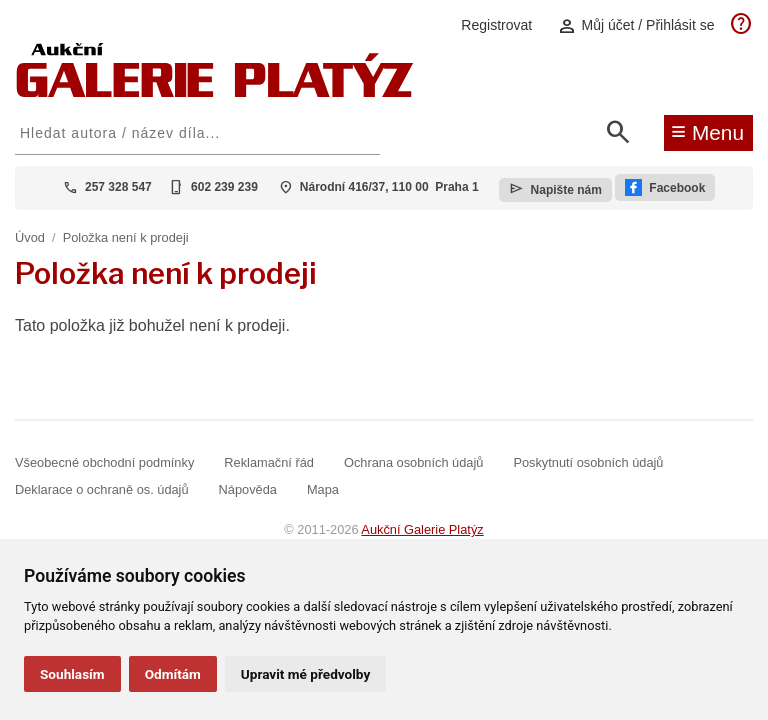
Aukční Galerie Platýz (422, 529)
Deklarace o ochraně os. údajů (102, 489)
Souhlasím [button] (72, 674)
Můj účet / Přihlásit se (636, 25)
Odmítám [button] (173, 674)
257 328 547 (118, 187)
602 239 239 (224, 187)
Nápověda (248, 489)
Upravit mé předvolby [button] (305, 674)
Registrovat (496, 25)
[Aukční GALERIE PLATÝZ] (215, 92)
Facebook (665, 187)
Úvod (30, 237)
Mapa (323, 489)
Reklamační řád (269, 462)
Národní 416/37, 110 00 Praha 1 (389, 187)
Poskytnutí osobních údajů (588, 462)
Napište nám (555, 188)
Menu (707, 131)
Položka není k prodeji (126, 237)
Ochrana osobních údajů (413, 462)
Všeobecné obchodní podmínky (104, 462)
